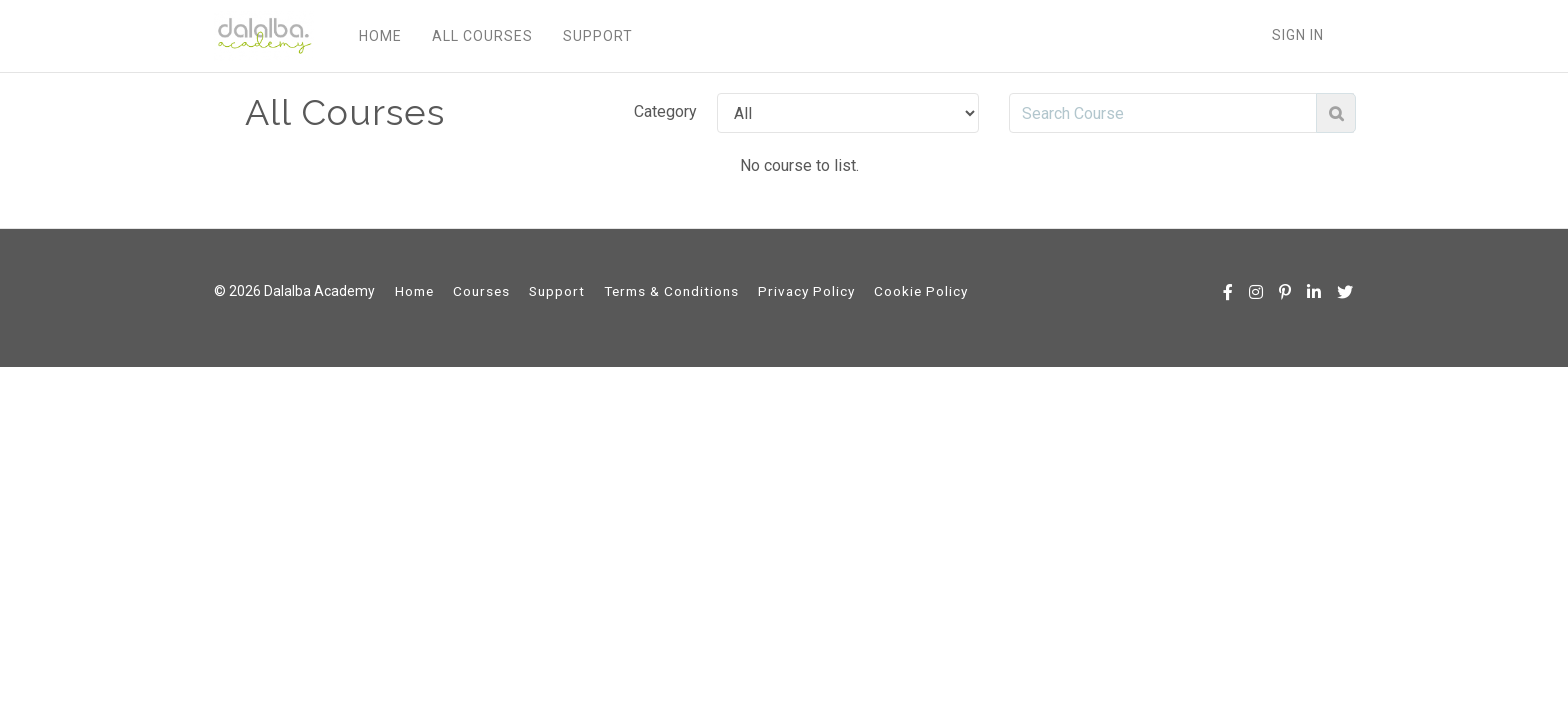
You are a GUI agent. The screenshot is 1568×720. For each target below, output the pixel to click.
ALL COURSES (482, 36)
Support (557, 291)
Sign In (1298, 35)
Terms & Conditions (671, 291)
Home (414, 291)
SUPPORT (598, 36)
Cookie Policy (921, 291)
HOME (380, 36)
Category (665, 111)
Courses (481, 291)
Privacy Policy (806, 291)
